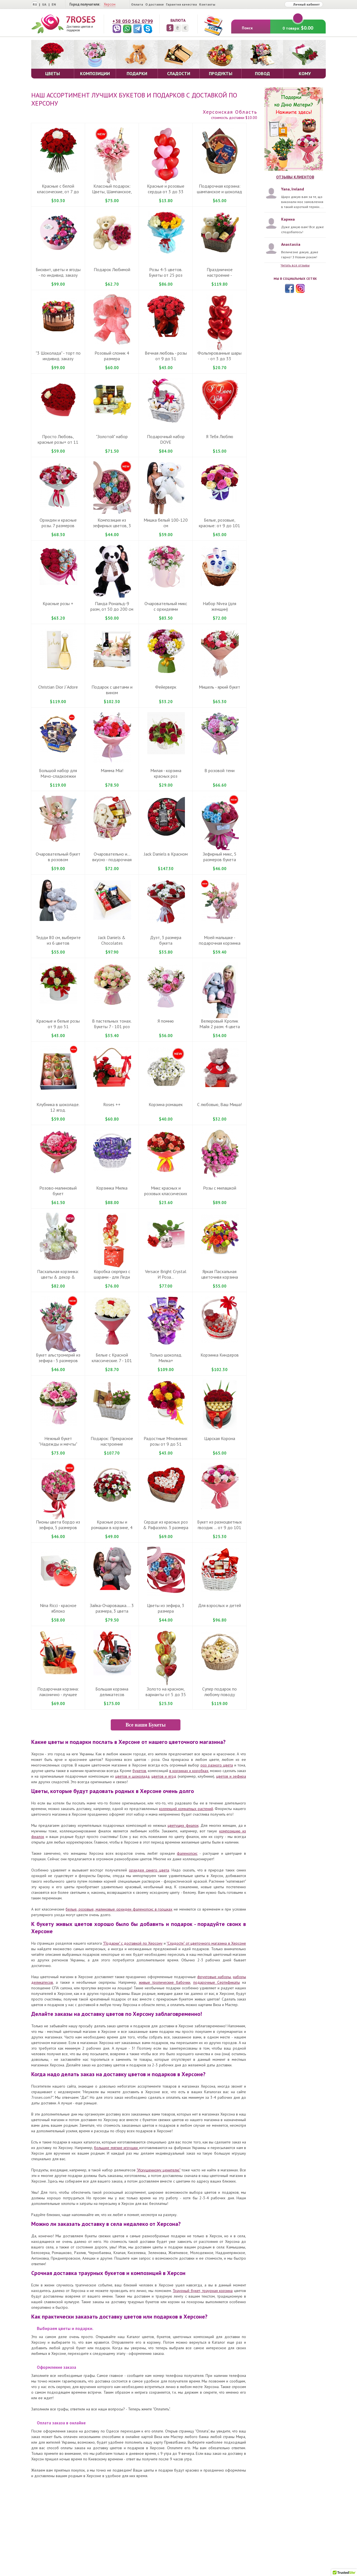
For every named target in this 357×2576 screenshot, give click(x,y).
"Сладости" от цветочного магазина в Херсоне (206, 1943)
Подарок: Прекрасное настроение (112, 1441)
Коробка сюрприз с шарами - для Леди (112, 1274)
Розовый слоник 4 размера (112, 355)
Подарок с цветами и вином (111, 689)
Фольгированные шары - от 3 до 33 (219, 355)
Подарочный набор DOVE (166, 439)
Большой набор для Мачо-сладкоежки (58, 773)
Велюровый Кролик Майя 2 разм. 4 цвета (219, 1023)
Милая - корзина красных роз (165, 773)
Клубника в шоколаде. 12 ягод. (58, 1107)
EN (54, 4)
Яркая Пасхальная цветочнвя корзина (219, 1274)
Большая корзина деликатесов (111, 1691)
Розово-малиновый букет (58, 1190)
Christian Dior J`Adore (58, 687)
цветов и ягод (163, 1776)
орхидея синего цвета (149, 1870)
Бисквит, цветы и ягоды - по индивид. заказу (58, 272)
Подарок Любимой (112, 269)
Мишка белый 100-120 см (166, 522)
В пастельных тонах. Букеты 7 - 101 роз (112, 1023)
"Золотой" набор (112, 436)
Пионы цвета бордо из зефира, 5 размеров (58, 1524)
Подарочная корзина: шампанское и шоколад (219, 188)
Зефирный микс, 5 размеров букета (220, 856)
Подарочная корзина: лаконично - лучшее (58, 1691)
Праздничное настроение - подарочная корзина (219, 275)
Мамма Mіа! (112, 770)
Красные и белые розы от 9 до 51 (58, 1023)
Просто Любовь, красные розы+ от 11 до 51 (58, 442)
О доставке (154, 4)
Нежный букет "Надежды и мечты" (58, 1441)
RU (35, 4)
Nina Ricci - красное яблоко (58, 1608)
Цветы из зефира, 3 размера (165, 1608)
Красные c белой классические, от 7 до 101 (58, 191)
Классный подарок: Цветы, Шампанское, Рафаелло (112, 191)
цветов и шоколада (132, 1776)
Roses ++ (111, 1104)
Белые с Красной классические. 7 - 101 (112, 1357)
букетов (139, 1770)
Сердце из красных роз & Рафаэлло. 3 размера (165, 1524)
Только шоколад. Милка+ (165, 1357)
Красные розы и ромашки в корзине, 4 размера (111, 1527)
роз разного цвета (217, 1765)
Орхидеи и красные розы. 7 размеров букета (58, 525)
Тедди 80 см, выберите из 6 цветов (58, 940)
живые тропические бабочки (164, 1982)
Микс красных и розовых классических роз (165, 1193)
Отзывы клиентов (295, 177)
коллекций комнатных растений (186, 1808)
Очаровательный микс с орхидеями (165, 606)
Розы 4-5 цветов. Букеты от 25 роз (165, 272)
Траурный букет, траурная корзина (203, 2290)
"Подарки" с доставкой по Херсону (133, 1943)
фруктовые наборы (214, 1976)
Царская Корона (219, 1438)
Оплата (137, 4)
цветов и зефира (231, 1776)
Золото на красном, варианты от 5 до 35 (166, 1691)
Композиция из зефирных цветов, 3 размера (112, 525)
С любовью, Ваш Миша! (219, 1104)
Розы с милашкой (219, 1188)
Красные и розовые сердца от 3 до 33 (165, 188)
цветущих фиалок (183, 1825)
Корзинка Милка (111, 1188)
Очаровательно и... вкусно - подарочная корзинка (112, 859)
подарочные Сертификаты (216, 1982)
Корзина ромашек (166, 1104)
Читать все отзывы (295, 265)
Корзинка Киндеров (220, 1355)
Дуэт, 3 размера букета (165, 940)
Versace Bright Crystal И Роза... (165, 1274)
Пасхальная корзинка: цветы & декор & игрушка (58, 1277)
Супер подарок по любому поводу (219, 1691)
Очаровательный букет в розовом (58, 856)
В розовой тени (219, 770)
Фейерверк (165, 687)
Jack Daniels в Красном (166, 854)
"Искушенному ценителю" (158, 2169)
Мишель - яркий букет (219, 687)
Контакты (207, 4)
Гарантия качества (181, 4)
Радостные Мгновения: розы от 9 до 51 (166, 1441)
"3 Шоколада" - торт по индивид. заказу (58, 355)
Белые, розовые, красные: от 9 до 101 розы (219, 525)
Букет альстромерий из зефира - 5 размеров (58, 1357)
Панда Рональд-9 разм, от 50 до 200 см (111, 606)
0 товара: (298, 25)
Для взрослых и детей (219, 1605)
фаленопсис (187, 1853)
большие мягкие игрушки (116, 2147)
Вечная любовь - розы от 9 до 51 (166, 355)
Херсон (109, 4)
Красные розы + (58, 603)
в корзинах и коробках (188, 1770)
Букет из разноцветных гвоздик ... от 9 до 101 (219, 1524)
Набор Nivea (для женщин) (219, 606)
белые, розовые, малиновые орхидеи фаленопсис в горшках (119, 1909)
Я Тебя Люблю (219, 436)
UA (44, 4)
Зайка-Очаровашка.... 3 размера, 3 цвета (112, 1608)
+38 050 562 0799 (132, 21)
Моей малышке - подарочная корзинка (219, 940)
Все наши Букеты (145, 1725)
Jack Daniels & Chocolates (112, 940)
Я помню (166, 1021)
